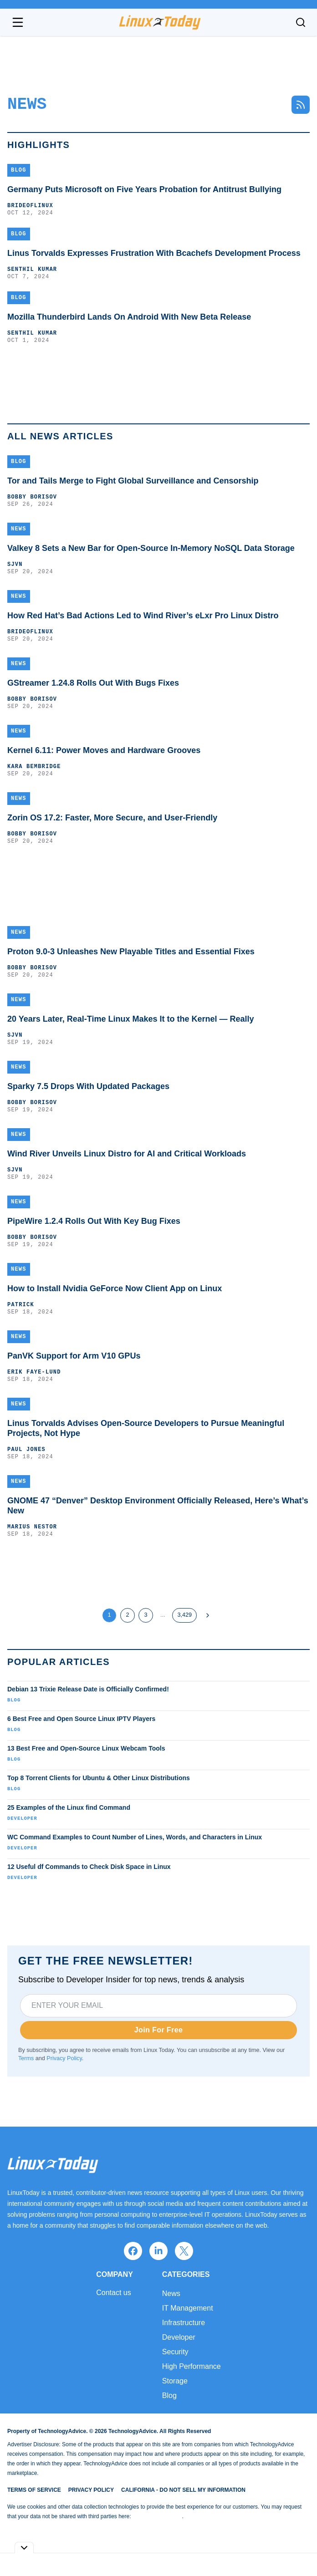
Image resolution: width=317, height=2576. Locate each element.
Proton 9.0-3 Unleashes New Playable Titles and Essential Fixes (131, 951)
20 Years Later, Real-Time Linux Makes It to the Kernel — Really (130, 1018)
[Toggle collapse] (24, 2547)
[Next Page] (207, 1615)
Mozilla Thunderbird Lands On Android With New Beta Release (129, 316)
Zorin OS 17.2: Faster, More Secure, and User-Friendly (112, 817)
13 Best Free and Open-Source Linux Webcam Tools (86, 1748)
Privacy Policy (64, 2058)
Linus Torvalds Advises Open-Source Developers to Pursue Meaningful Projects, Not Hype (145, 1428)
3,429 (184, 1615)
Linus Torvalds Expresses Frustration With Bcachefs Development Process (154, 253)
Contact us (113, 2292)
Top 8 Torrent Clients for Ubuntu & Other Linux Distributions (98, 1778)
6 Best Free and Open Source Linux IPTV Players (81, 1718)
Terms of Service (34, 2490)
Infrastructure (183, 2323)
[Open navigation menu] (18, 22)
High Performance (191, 2366)
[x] (184, 2251)
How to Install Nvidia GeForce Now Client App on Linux (114, 1288)
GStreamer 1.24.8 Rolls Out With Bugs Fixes (93, 682)
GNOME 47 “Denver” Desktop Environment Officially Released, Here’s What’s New (157, 1505)
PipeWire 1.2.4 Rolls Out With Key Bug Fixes (93, 1221)
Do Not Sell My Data (157, 2516)
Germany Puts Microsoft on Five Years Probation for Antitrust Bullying (144, 189)
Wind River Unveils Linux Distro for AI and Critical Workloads (126, 1153)
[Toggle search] (300, 22)
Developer (22, 1818)
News (171, 2293)
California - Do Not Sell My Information (183, 2490)
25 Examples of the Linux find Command (68, 1807)
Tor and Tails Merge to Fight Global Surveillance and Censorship (132, 480)
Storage (175, 2381)
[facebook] (133, 2251)
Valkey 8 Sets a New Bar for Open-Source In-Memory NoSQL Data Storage (151, 548)
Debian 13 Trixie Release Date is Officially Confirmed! (88, 1689)
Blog (13, 1700)
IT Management (187, 2308)
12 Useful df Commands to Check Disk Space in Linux (89, 1866)
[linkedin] (158, 2251)
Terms (26, 2058)
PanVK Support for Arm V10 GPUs (73, 1355)
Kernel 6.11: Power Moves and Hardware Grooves (103, 750)
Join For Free (158, 2030)
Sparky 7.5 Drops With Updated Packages (88, 1086)
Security (175, 2352)
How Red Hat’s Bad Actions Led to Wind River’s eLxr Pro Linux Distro (143, 615)
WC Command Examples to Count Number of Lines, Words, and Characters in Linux (134, 1837)
